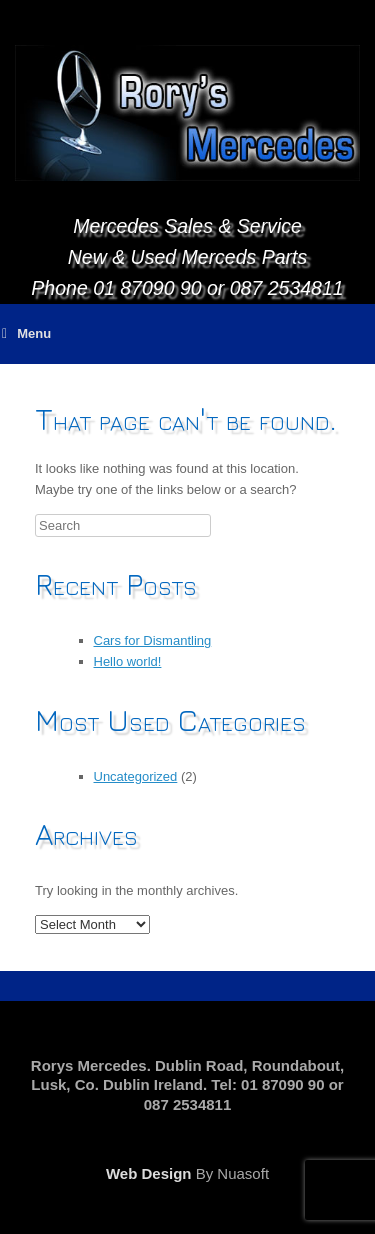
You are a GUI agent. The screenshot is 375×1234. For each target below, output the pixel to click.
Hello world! (128, 661)
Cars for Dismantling (153, 640)
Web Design (149, 1173)
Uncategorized (136, 776)
